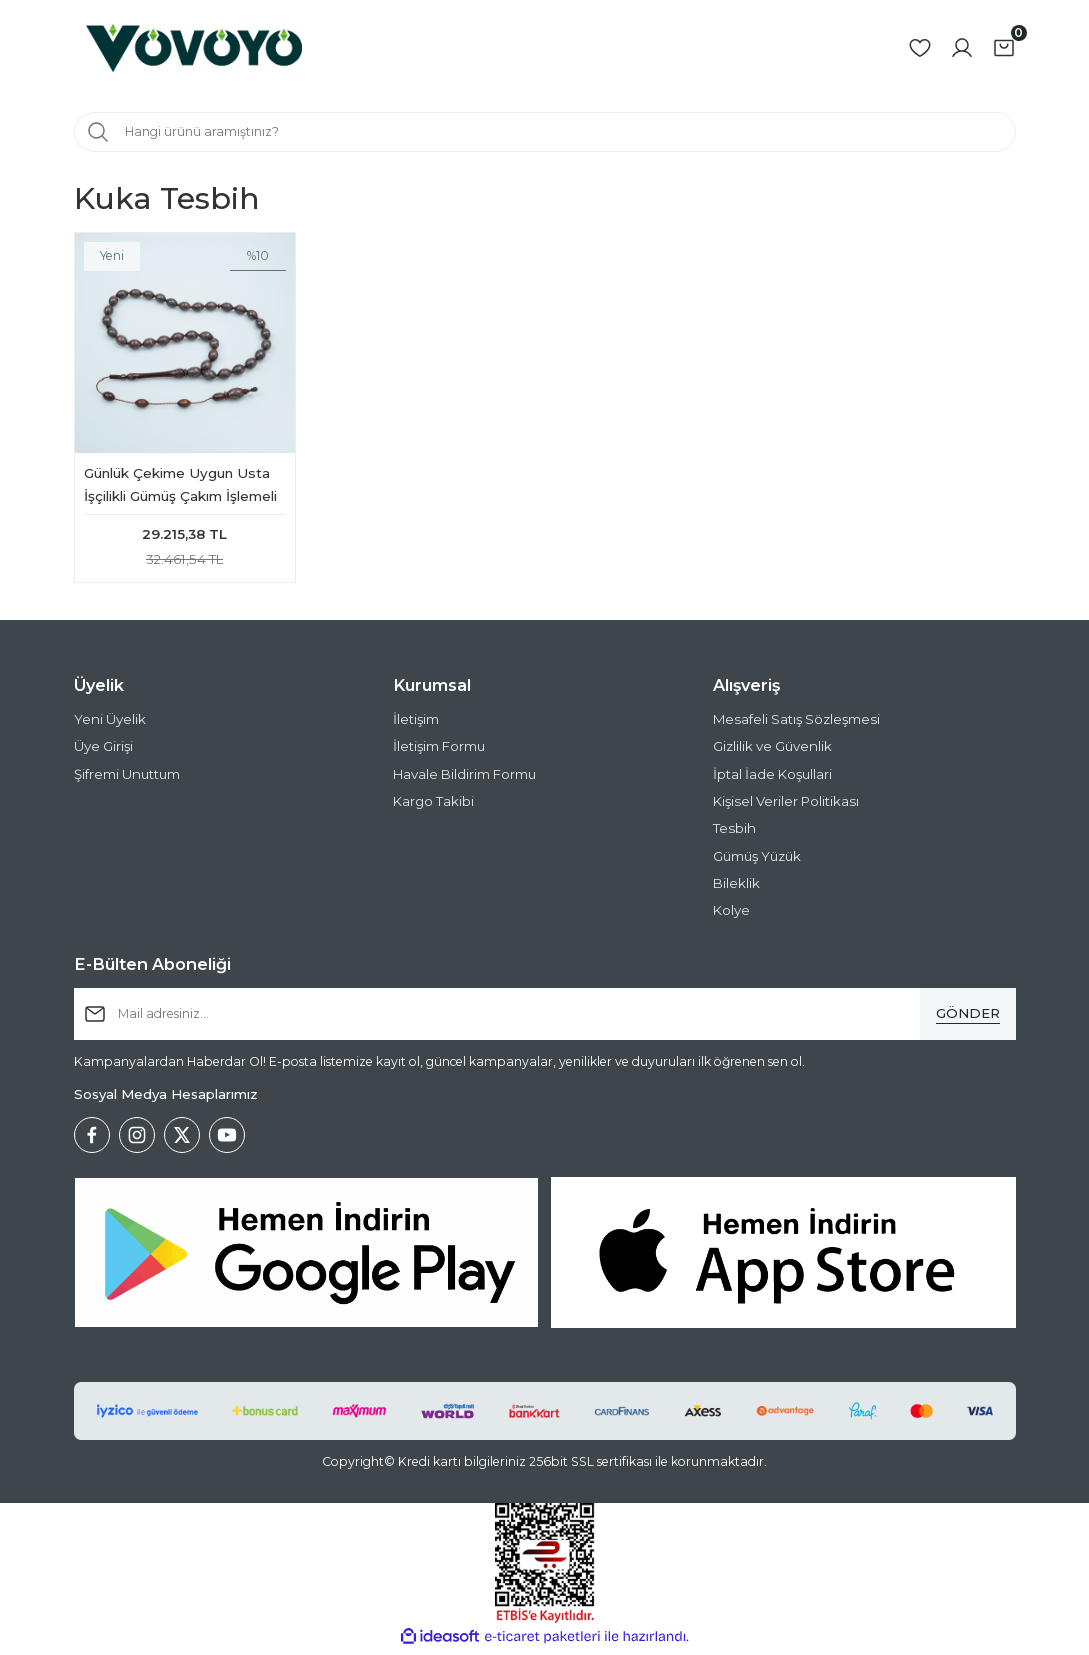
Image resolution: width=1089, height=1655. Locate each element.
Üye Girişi (103, 751)
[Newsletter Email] (545, 1018)
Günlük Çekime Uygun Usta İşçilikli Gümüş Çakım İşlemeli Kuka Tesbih (180, 486)
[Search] (545, 132)
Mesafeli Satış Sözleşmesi (796, 724)
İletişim (416, 724)
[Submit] (968, 1018)
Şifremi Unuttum (127, 778)
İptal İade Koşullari (772, 778)
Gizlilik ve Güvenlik (772, 751)
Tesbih (734, 833)
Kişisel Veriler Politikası (786, 806)
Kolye (731, 915)
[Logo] (194, 48)
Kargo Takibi (433, 806)
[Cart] (1004, 48)
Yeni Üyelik (110, 724)
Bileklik (736, 887)
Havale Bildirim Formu (464, 778)
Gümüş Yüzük (757, 860)
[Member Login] (962, 48)
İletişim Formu (439, 751)
